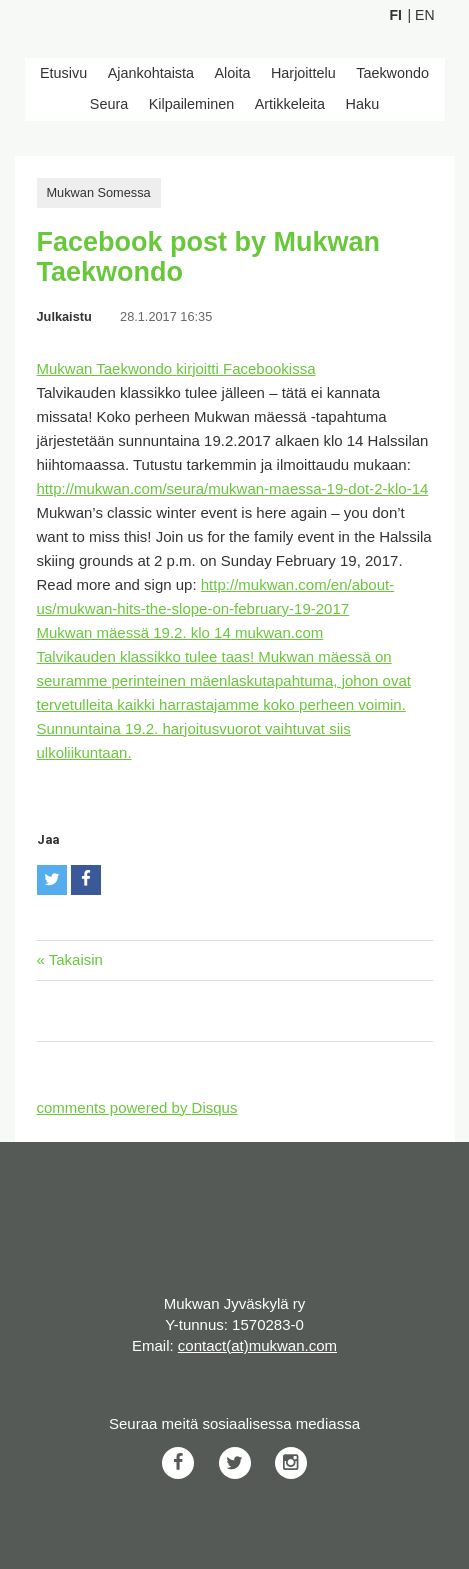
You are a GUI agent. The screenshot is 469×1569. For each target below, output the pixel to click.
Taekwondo (392, 73)
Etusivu (63, 73)
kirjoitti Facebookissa (245, 368)
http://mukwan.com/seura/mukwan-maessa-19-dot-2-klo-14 (233, 488)
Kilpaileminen (192, 104)
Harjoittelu (303, 73)
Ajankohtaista (151, 73)
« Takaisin (70, 959)
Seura (109, 104)
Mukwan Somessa (99, 192)
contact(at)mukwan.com (257, 1345)
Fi (396, 15)
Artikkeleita (290, 104)
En (424, 15)
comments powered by (137, 1107)
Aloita (233, 73)
